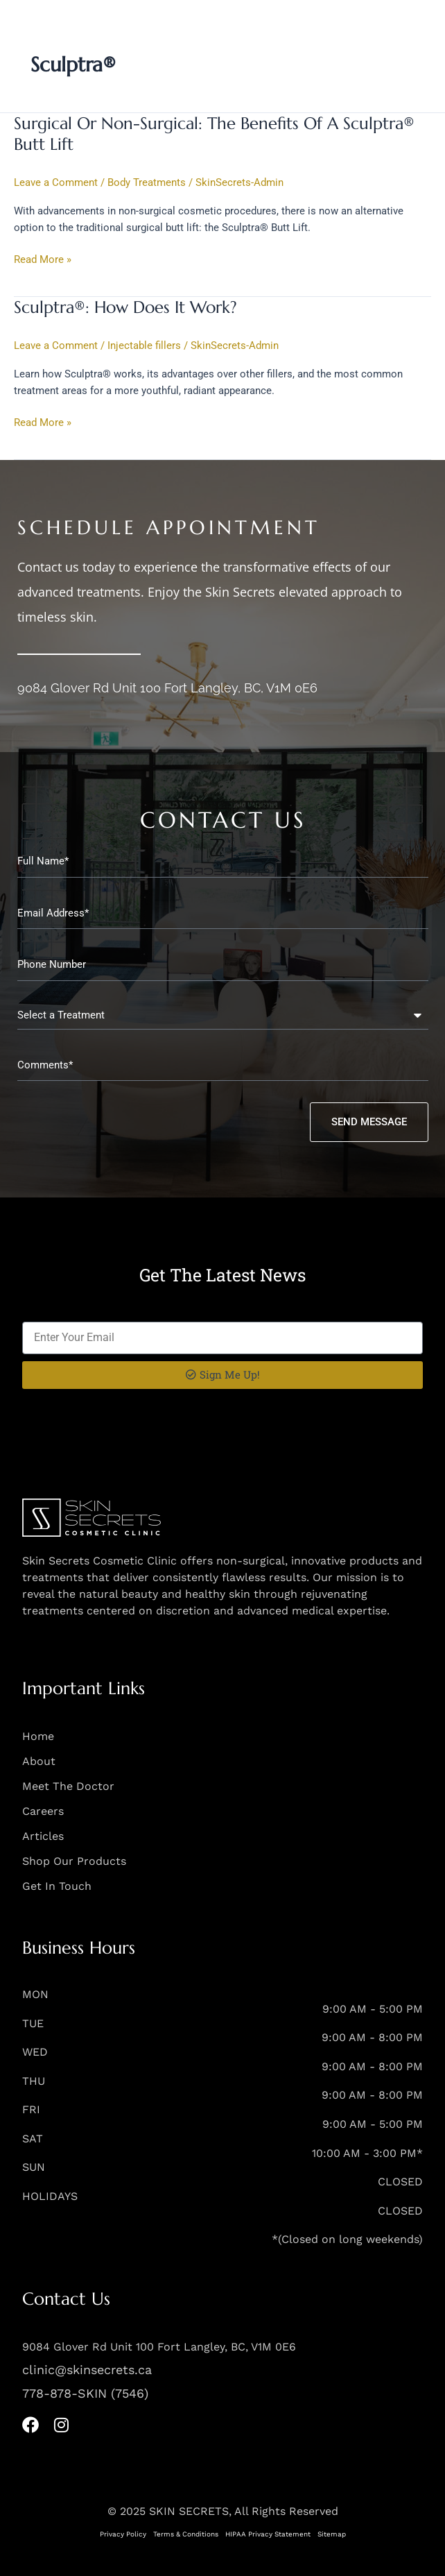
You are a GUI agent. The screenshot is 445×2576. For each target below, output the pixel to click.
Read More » (42, 259)
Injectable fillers (144, 345)
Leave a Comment (56, 182)
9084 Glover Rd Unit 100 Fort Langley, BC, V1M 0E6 (167, 688)
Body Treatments (146, 182)
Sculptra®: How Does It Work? (125, 307)
